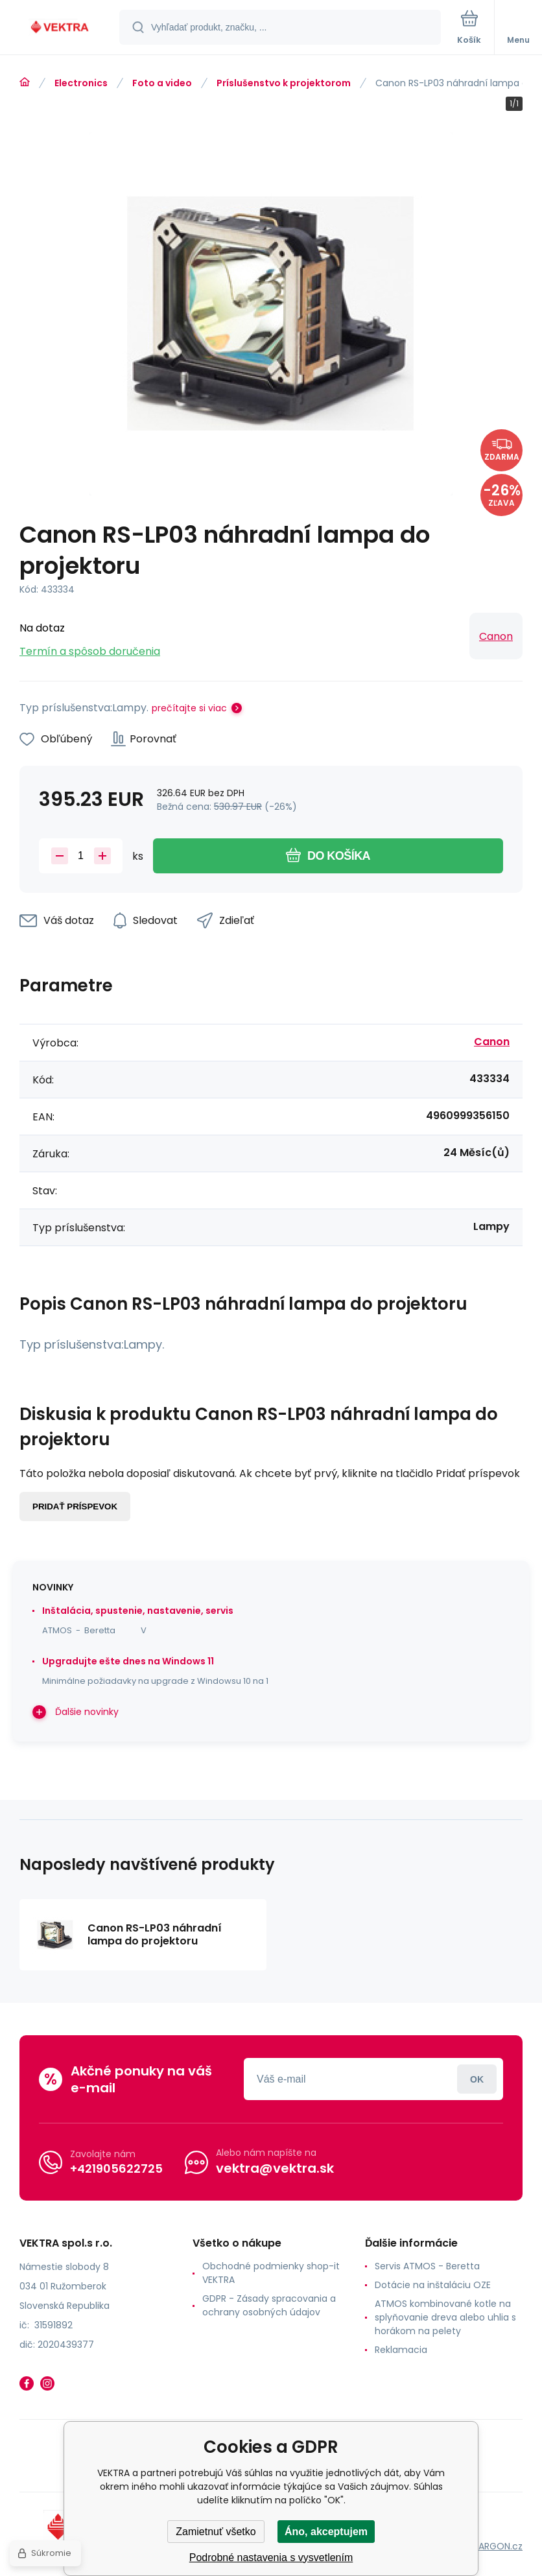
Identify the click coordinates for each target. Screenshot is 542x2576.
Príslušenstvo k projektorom (284, 83)
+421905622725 (116, 2168)
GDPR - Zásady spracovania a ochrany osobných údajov (269, 2305)
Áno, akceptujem (326, 2531)
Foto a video (162, 83)
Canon (496, 636)
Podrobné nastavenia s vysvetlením (271, 2557)
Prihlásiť (477, 2079)
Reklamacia (401, 2349)
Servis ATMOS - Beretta (427, 2266)
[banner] (60, 28)
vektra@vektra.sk (275, 2168)
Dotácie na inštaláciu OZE (433, 2284)
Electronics (81, 83)
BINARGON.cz (494, 2546)
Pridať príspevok (74, 1506)
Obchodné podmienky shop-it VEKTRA (271, 2273)
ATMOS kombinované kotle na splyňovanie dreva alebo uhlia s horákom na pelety (445, 2317)
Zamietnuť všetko (215, 2531)
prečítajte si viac (189, 708)
